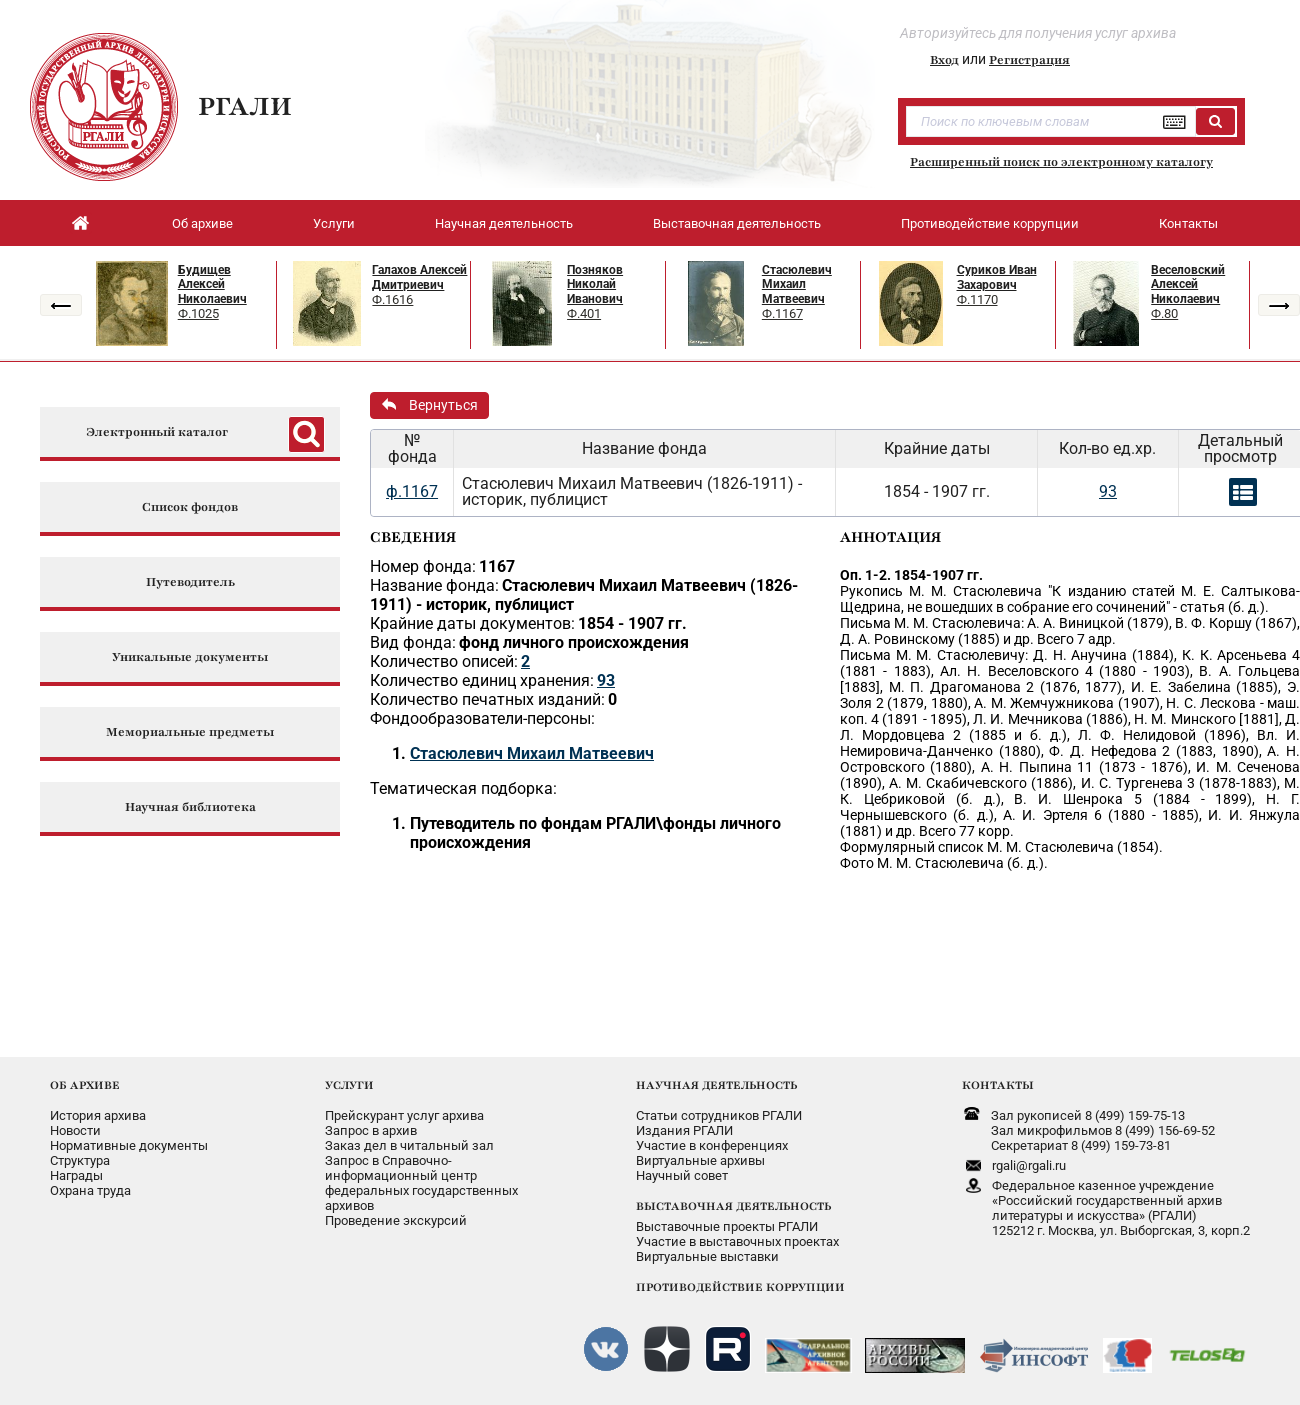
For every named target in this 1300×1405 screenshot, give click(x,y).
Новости (75, 1130)
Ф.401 (584, 313)
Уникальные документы (190, 657)
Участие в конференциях (712, 1145)
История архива (98, 1115)
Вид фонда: (413, 642)
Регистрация (1029, 60)
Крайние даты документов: (472, 623)
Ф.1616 (392, 299)
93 (1108, 491)
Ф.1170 (977, 299)
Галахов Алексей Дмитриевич (419, 277)
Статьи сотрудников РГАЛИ (719, 1115)
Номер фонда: (423, 566)
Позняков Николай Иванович (595, 284)
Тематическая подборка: (463, 788)
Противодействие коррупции (990, 223)
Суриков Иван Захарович (997, 277)
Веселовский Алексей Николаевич (1188, 284)
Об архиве (202, 223)
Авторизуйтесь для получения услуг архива (1038, 33)
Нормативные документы (129, 1145)
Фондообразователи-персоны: (482, 718)
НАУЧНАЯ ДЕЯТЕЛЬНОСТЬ (716, 1085)
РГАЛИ (245, 106)
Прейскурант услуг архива (404, 1115)
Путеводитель (190, 582)
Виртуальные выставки (707, 1256)
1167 (497, 566)
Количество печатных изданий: (487, 699)
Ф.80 (1164, 313)
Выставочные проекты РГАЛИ (727, 1226)
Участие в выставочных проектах (737, 1241)
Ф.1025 (198, 313)
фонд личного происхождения (574, 642)
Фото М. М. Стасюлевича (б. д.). (944, 863)
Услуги (334, 223)
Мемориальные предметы (190, 732)
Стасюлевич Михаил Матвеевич (797, 284)
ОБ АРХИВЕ (85, 1085)
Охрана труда (90, 1190)
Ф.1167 (782, 313)
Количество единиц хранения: (482, 680)
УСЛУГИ (349, 1085)
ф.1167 (412, 491)
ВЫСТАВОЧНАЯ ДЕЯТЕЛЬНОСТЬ (733, 1206)
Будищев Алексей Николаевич (212, 284)
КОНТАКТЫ (998, 1085)
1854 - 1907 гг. (632, 623)
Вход (944, 60)
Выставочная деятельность (737, 223)
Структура (80, 1160)
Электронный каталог (157, 432)
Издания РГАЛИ (684, 1130)
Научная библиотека (190, 807)
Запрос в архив (371, 1130)
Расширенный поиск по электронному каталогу (1061, 162)
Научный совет (682, 1175)
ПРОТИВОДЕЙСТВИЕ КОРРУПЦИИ (740, 1287)
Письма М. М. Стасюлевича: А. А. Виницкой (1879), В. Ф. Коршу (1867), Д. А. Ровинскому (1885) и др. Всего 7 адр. (1070, 631)
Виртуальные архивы (700, 1160)
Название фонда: (434, 585)
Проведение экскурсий (396, 1220)
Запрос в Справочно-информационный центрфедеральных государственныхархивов (421, 1183)
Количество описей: (444, 661)
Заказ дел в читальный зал (409, 1145)
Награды (76, 1175)
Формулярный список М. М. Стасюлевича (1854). (1001, 847)
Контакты (1188, 223)
